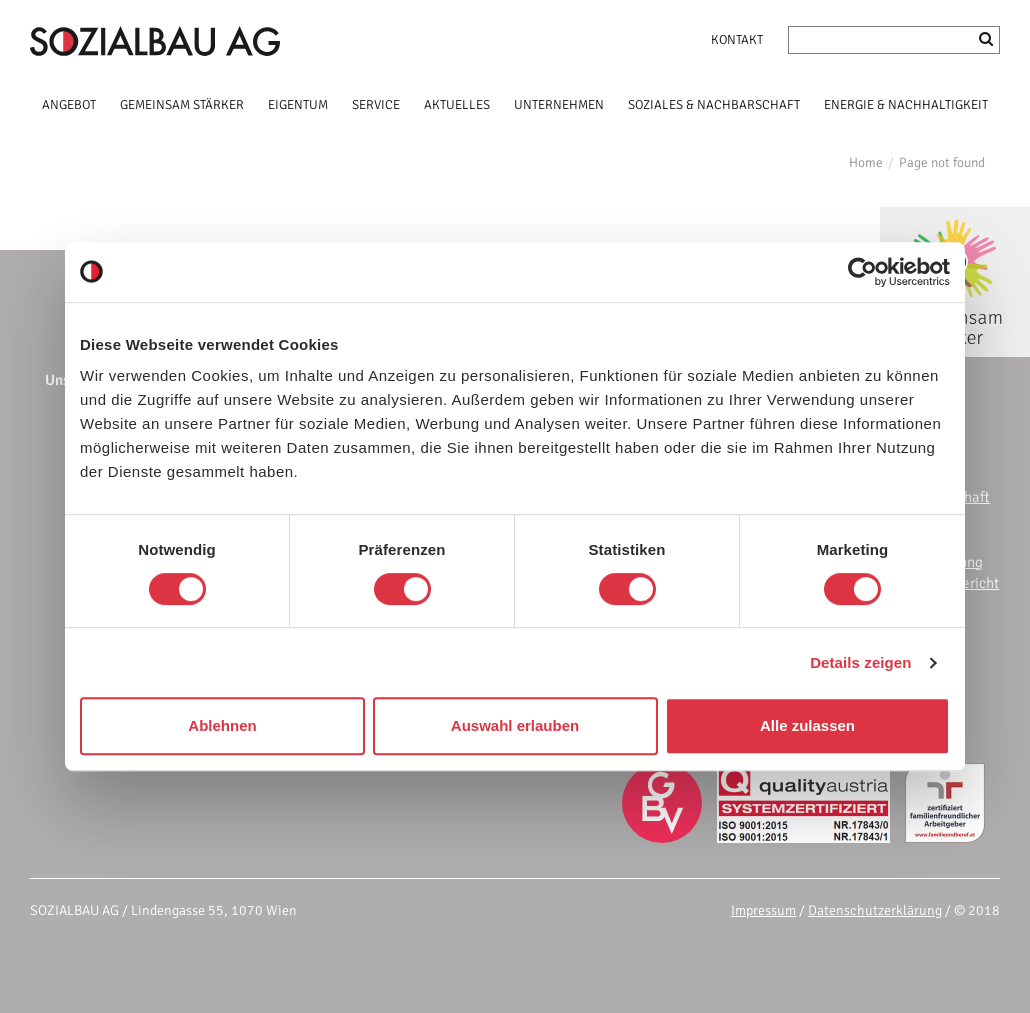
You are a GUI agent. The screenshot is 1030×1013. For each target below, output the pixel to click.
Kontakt (737, 40)
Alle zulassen (807, 725)
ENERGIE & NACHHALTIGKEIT (906, 105)
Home (866, 162)
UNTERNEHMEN (559, 105)
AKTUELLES (457, 105)
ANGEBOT (69, 105)
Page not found (942, 162)
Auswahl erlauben (515, 725)
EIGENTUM (298, 105)
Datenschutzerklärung (875, 910)
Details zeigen (860, 662)
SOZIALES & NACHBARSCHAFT (714, 105)
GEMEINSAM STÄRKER (182, 105)
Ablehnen (222, 725)
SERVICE (376, 105)
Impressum (763, 910)
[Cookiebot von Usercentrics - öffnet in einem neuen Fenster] (862, 272)
